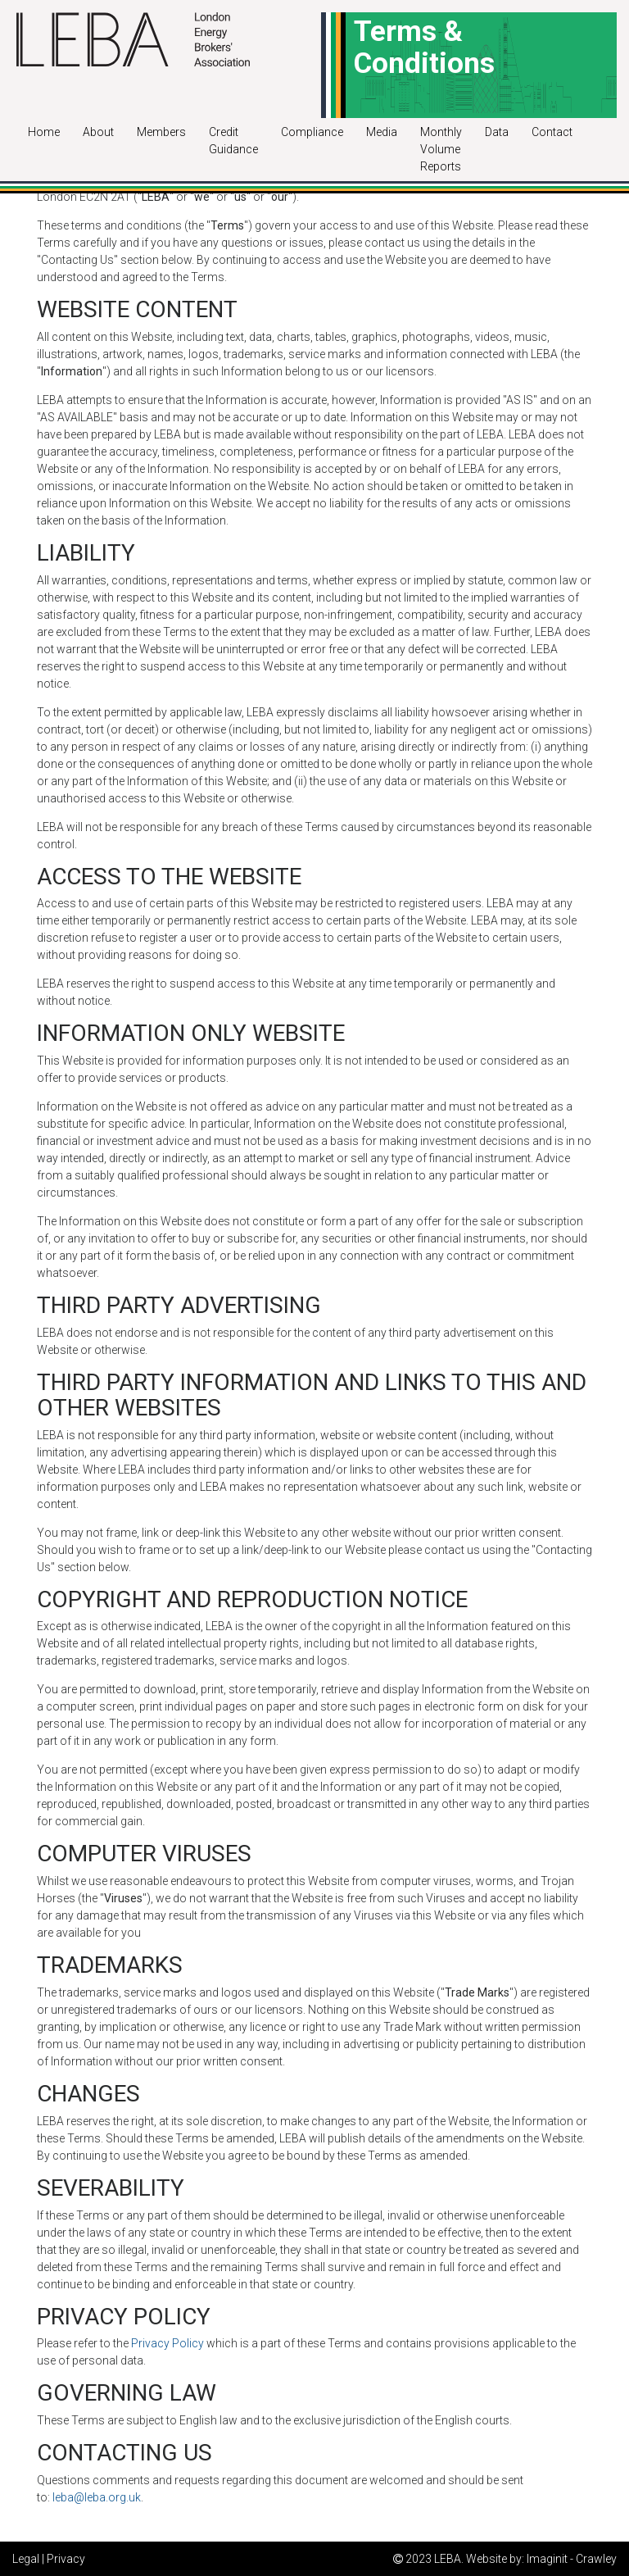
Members (161, 132)
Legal (25, 2558)
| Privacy (63, 2558)
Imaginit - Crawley (572, 2558)
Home (44, 132)
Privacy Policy (167, 2343)
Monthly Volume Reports (441, 149)
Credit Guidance (233, 140)
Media (381, 132)
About (98, 132)
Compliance (312, 132)
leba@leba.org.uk (96, 2497)
